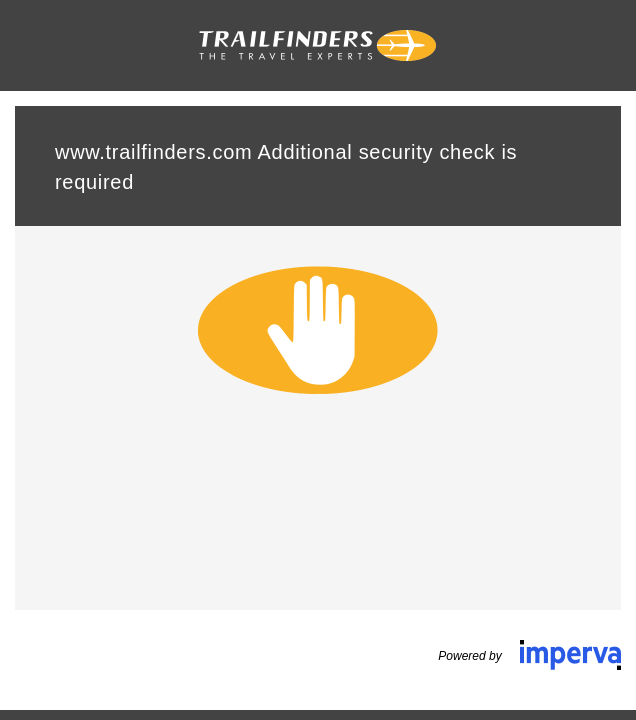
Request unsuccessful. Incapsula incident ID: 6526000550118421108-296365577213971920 (318, 360)
